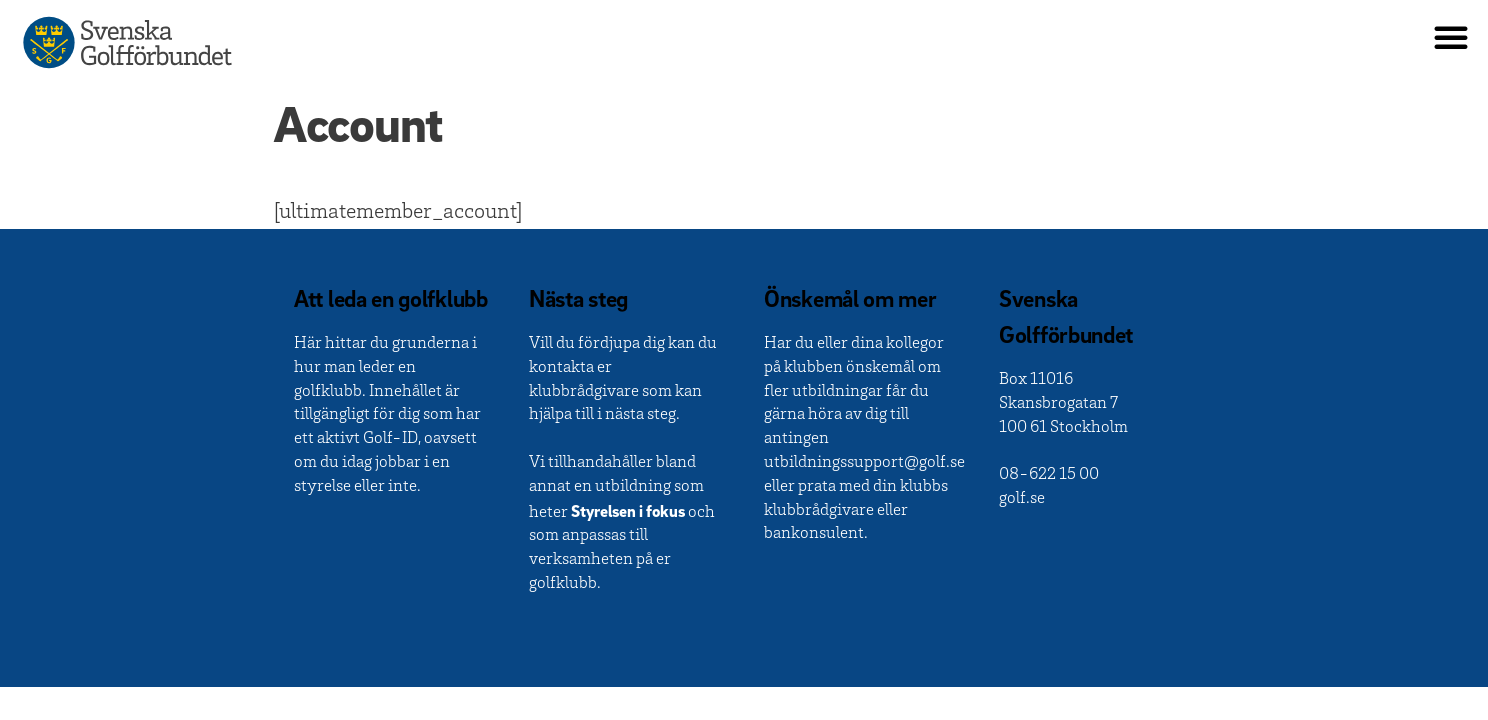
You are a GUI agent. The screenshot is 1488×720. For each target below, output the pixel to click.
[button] (1451, 37)
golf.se (1022, 499)
